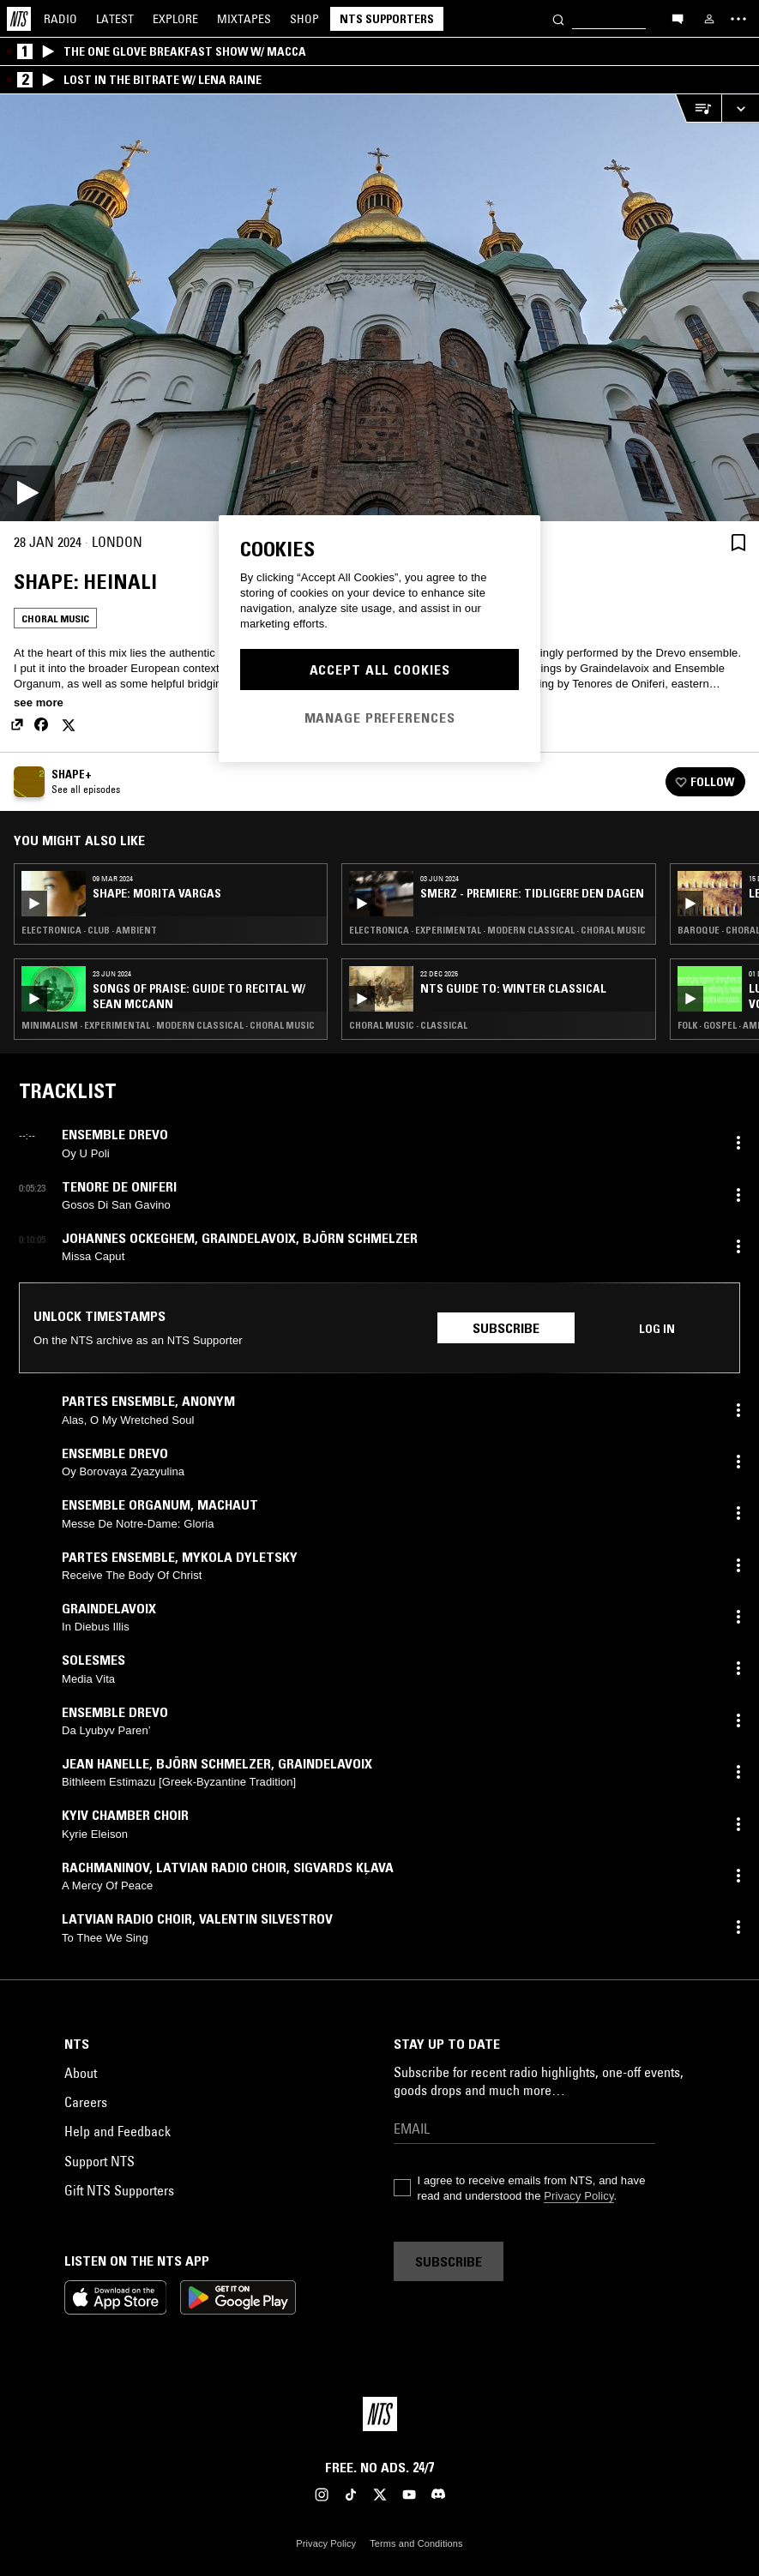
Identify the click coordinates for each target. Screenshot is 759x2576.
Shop (304, 19)
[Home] (19, 19)
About (80, 2072)
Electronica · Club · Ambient (89, 930)
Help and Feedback (117, 2131)
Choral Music (55, 618)
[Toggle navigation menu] (738, 19)
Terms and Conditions (416, 2543)
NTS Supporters (387, 19)
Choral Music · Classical (408, 1025)
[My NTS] (709, 19)
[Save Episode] (738, 542)
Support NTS (99, 2161)
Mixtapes (244, 19)
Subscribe (506, 1327)
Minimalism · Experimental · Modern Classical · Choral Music (168, 1025)
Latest (115, 19)
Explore (175, 19)
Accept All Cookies (380, 669)
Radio (60, 19)
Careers (85, 2102)
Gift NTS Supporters (119, 2190)
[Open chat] (678, 18)
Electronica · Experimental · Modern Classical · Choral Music (497, 930)
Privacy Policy (578, 2195)
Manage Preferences (379, 717)
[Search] (558, 18)
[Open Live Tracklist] (698, 108)
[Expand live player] (740, 108)
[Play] (379, 307)
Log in (657, 1328)
